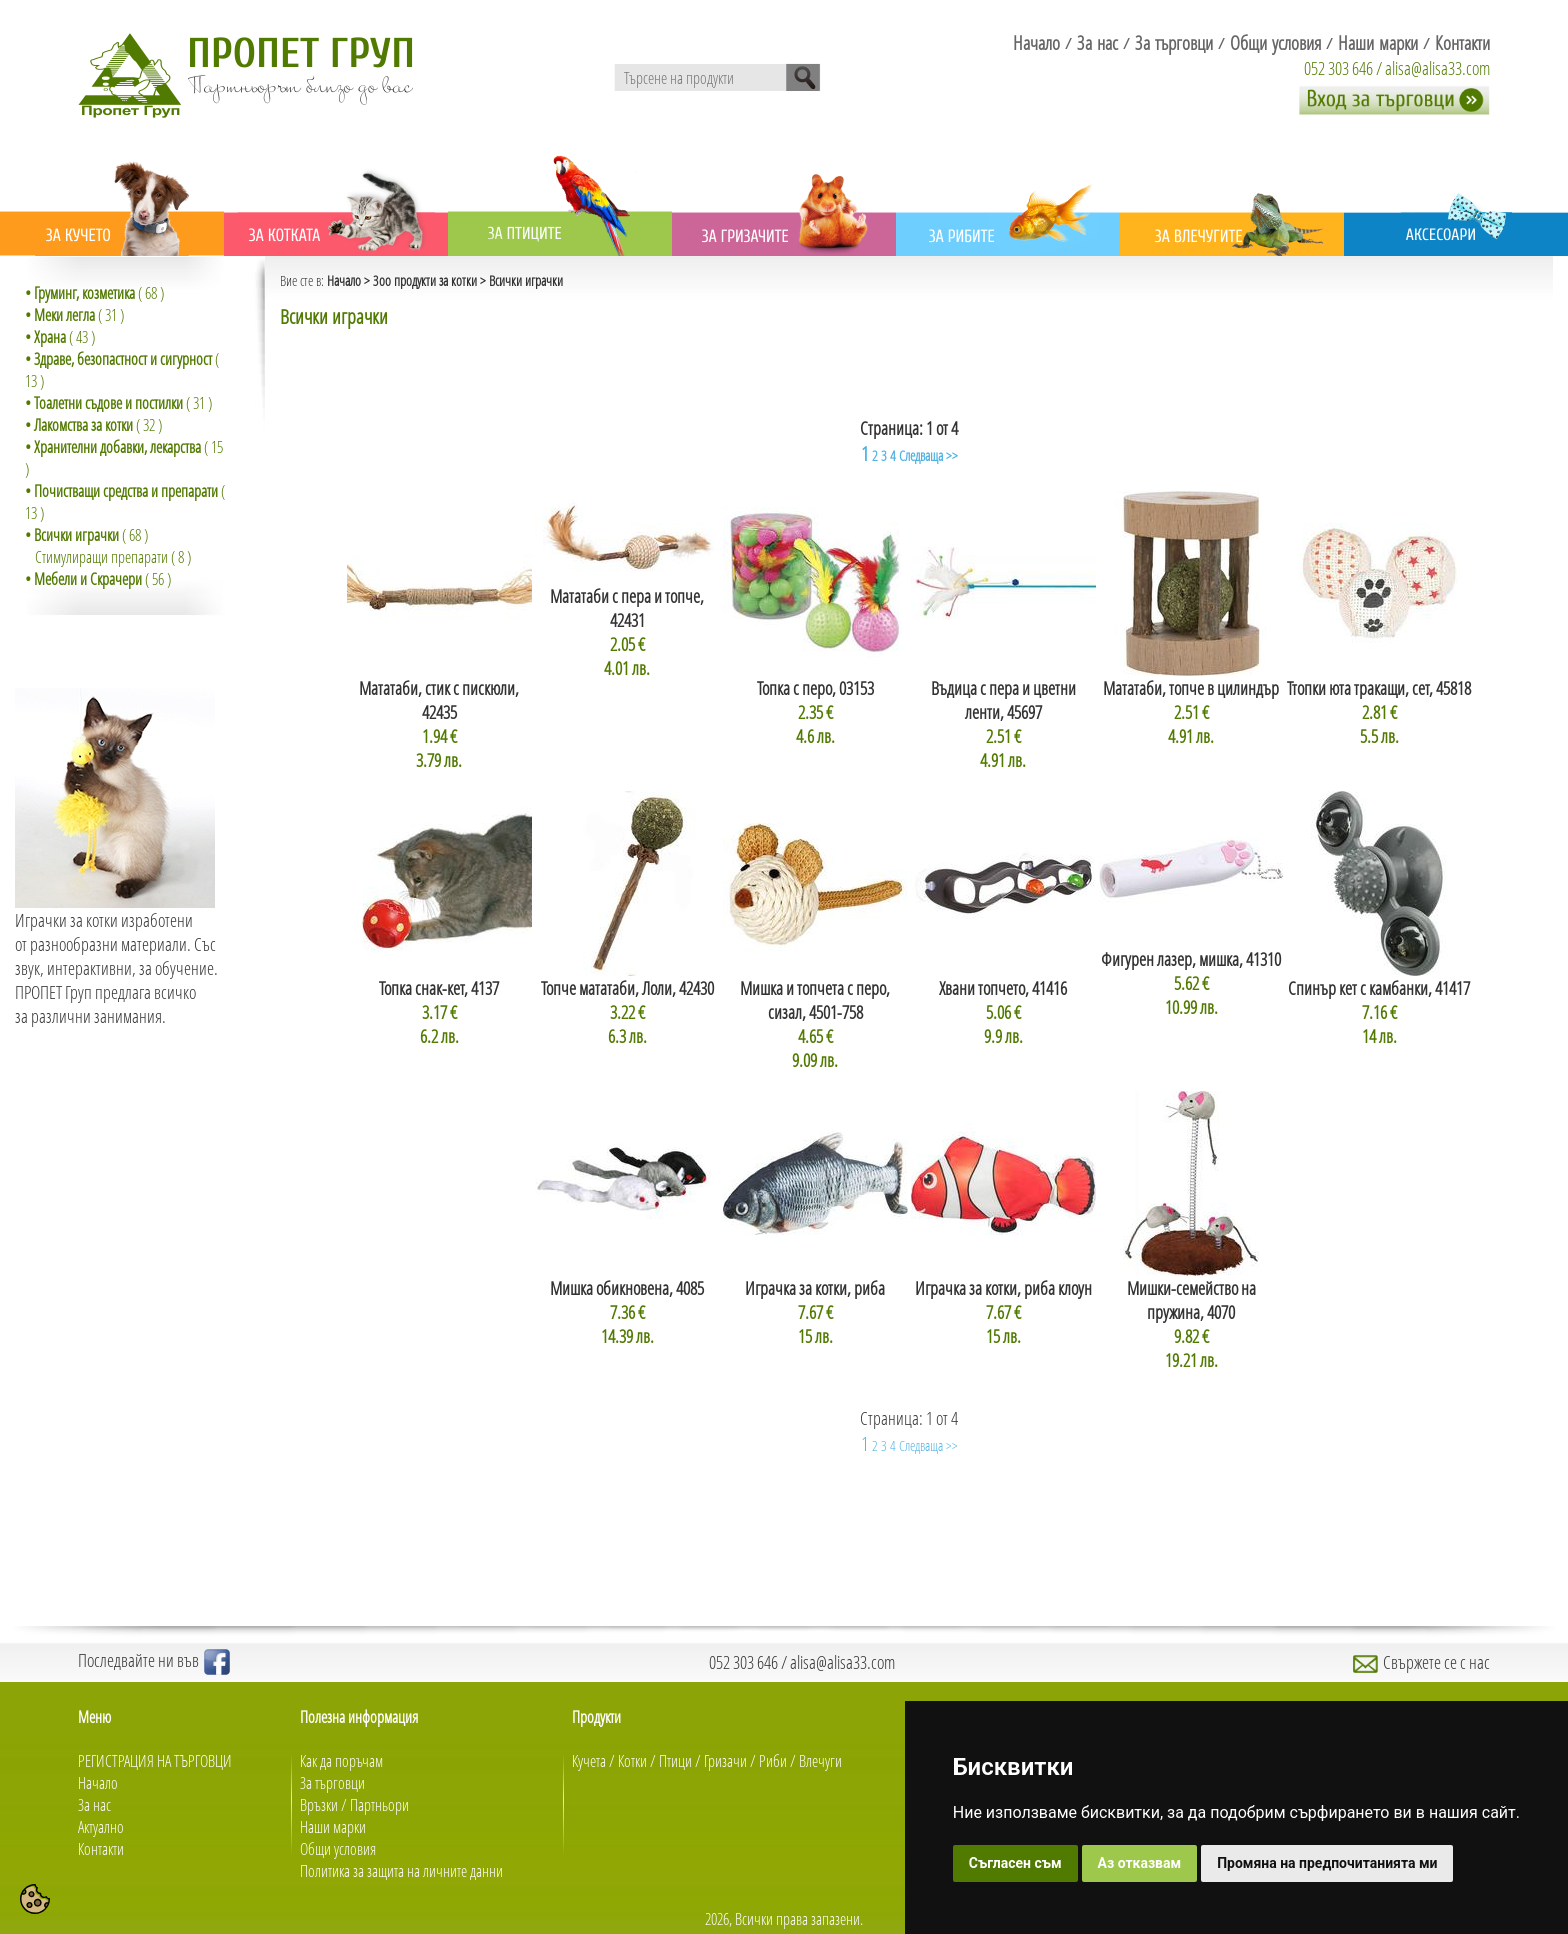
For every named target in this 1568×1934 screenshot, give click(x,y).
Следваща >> (928, 455)
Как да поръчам (341, 1761)
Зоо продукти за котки (425, 280)
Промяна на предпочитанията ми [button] (1327, 1863)
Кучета (589, 1761)
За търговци (332, 1783)
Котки (632, 1761)
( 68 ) (94, 293)
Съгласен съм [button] (1015, 1863)
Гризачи (725, 1761)
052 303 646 (1338, 68)
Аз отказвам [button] (1140, 1863)
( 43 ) (60, 337)
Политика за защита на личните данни (401, 1871)
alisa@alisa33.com (1437, 68)
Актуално (101, 1827)
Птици (675, 1761)
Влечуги (820, 1761)
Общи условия (338, 1849)
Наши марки (333, 1827)
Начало (344, 280)
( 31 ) (74, 315)
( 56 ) (98, 579)
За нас (94, 1805)
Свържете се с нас (1421, 1662)
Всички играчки (526, 280)
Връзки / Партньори (354, 1805)
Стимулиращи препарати (101, 557)
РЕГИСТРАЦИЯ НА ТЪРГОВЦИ (155, 1761)
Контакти (101, 1849)
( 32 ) (93, 425)
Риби (773, 1761)
